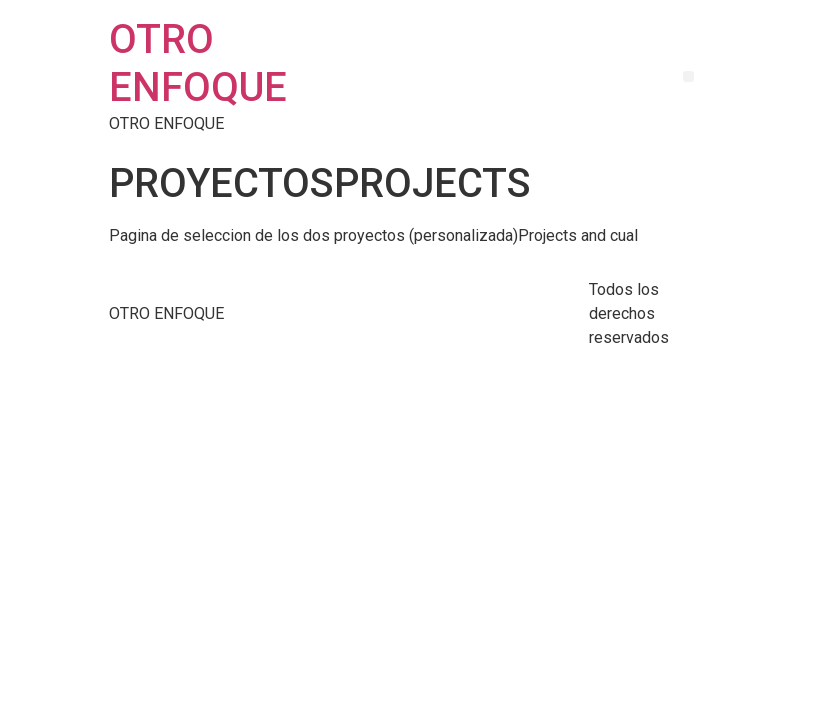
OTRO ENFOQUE (198, 63)
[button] (688, 76)
